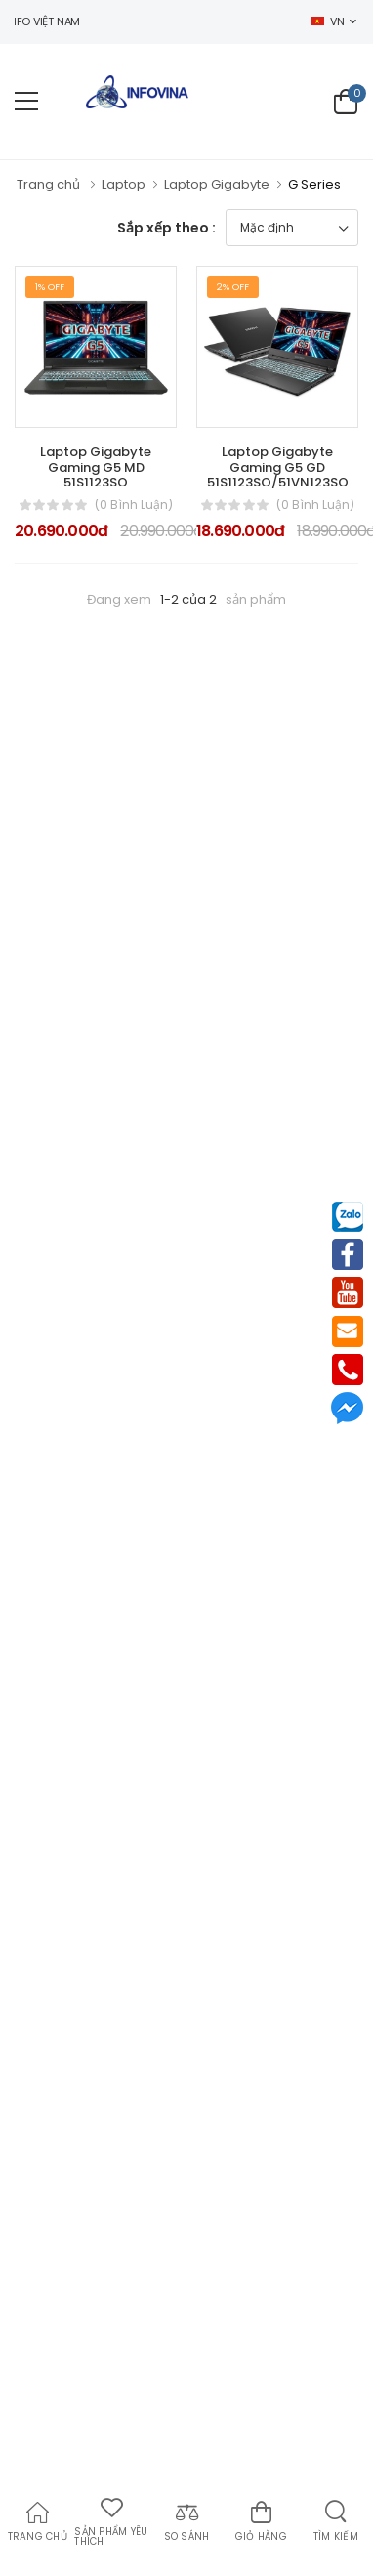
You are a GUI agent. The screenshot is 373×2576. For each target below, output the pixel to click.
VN (327, 21)
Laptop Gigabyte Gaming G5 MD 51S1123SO (95, 467)
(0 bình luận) (134, 505)
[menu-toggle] (26, 101)
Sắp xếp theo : (166, 227)
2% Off (233, 286)
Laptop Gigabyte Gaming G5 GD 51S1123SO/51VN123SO (278, 467)
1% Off (49, 286)
